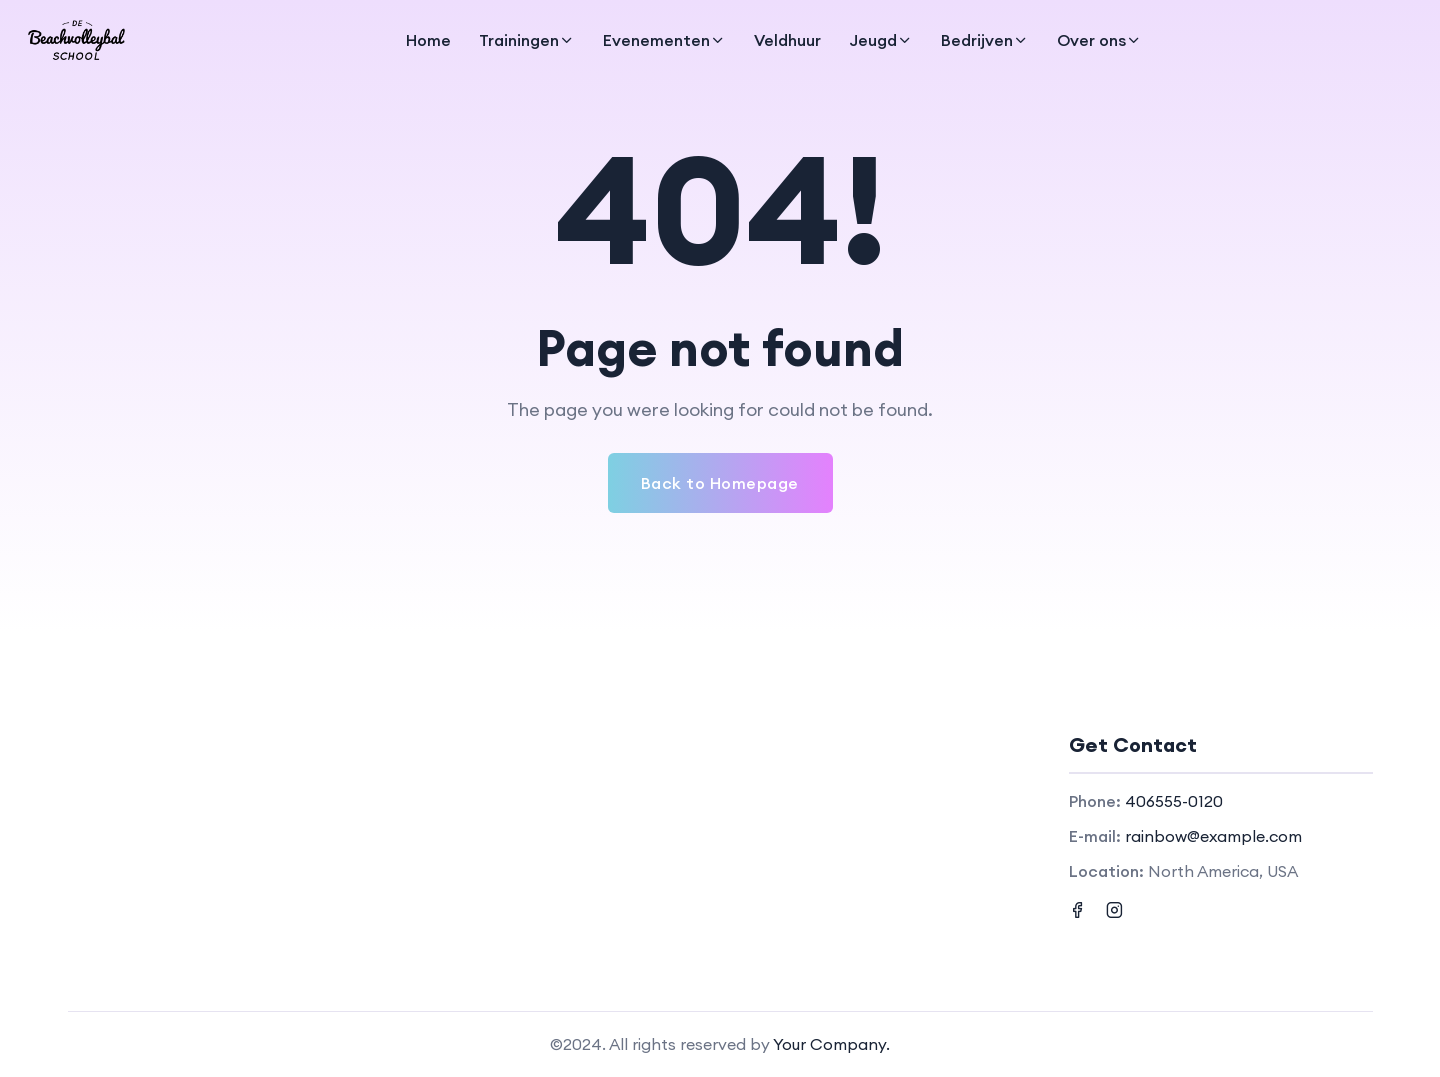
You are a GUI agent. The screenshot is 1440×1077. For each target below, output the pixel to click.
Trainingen (519, 40)
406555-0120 (1174, 801)
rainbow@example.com (1213, 836)
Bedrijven (977, 40)
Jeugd (873, 40)
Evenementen (656, 40)
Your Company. (831, 1044)
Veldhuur (787, 40)
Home (428, 40)
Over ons (1091, 40)
